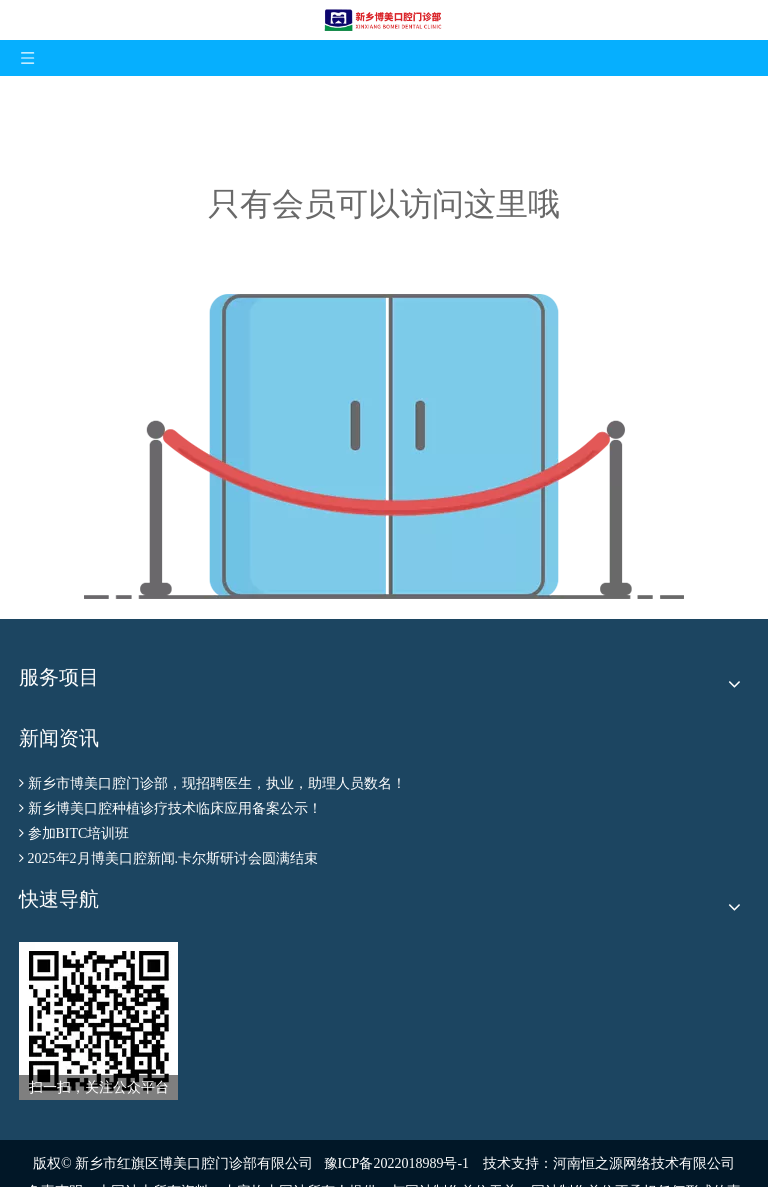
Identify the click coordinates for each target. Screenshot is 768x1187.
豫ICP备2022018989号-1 (396, 1163)
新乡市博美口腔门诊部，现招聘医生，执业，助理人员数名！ (217, 783)
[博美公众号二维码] (98, 1021)
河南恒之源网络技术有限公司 (644, 1163)
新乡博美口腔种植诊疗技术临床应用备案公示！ (175, 808)
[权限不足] (384, 446)
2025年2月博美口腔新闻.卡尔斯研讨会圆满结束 (173, 858)
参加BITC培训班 (79, 833)
